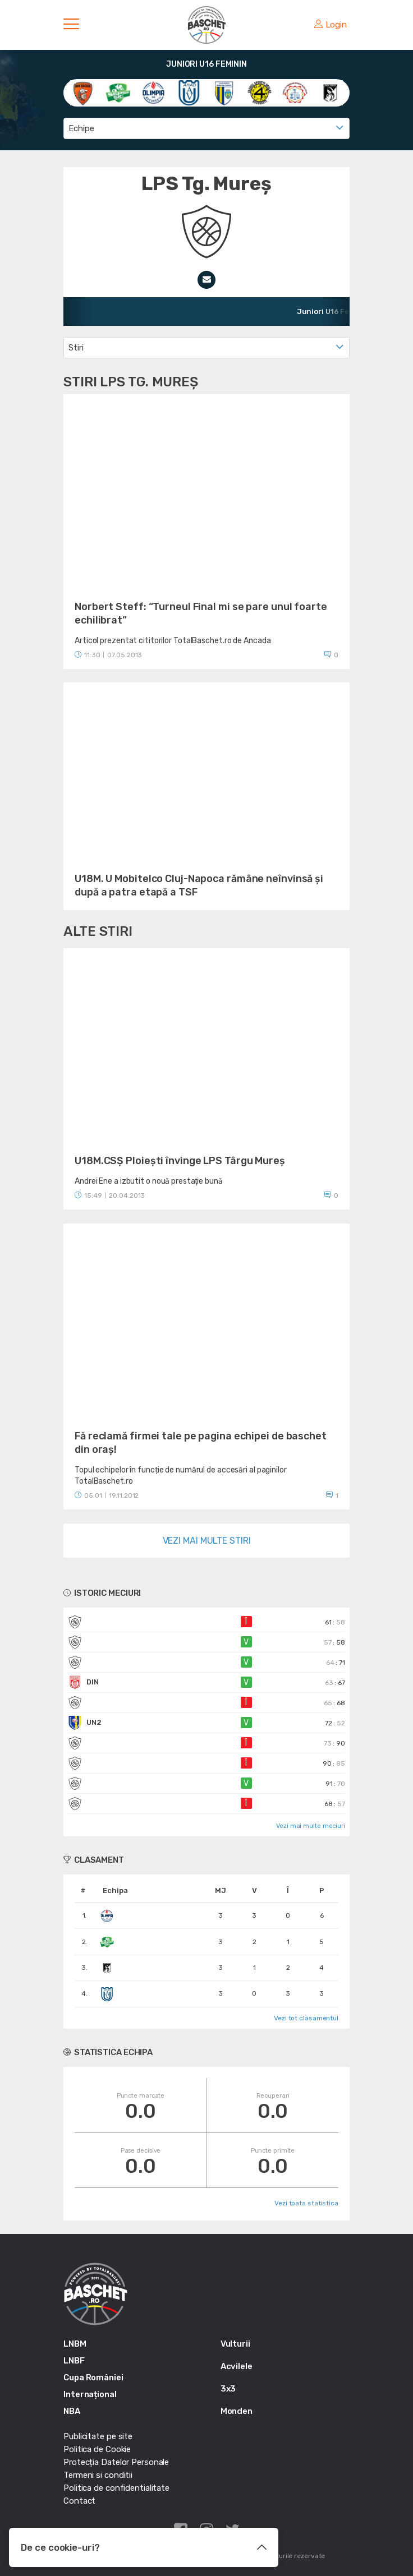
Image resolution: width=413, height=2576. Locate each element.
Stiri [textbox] (76, 348)
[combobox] (206, 128)
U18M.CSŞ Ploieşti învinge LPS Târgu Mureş (180, 1161)
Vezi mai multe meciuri (310, 1826)
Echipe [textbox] (81, 128)
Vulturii (235, 2344)
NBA (71, 2411)
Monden (237, 2411)
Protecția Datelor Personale (116, 2462)
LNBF (74, 2361)
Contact (79, 2501)
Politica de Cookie (97, 2449)
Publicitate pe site (97, 2436)
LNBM (74, 2344)
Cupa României (93, 2377)
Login (330, 25)
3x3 (228, 2389)
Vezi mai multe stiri (207, 1540)
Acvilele (237, 2366)
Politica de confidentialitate (116, 2488)
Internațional (90, 2394)
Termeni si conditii (97, 2475)
